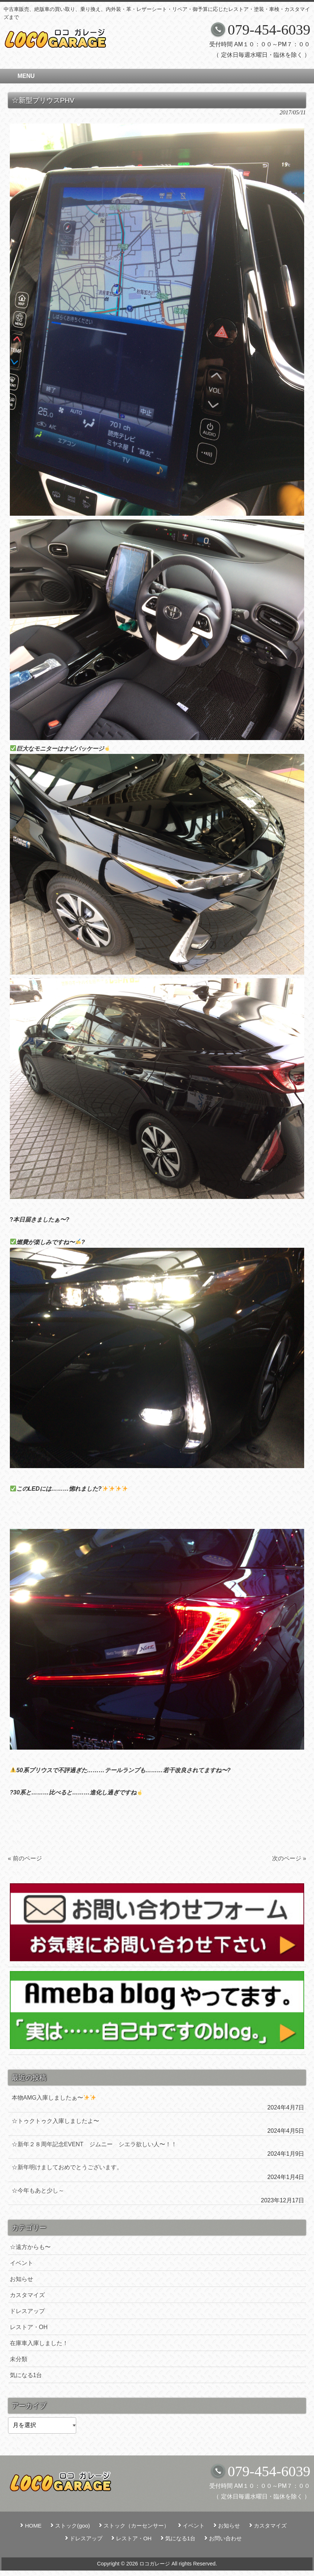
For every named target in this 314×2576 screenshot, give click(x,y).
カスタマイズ (27, 2295)
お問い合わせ (225, 2538)
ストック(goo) (72, 2525)
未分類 (18, 2359)
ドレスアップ (27, 2311)
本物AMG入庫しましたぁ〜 (54, 2098)
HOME (33, 2525)
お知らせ (21, 2279)
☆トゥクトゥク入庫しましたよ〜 (55, 2121)
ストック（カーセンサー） (136, 2525)
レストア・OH (29, 2327)
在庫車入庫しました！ (39, 2343)
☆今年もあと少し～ (38, 2190)
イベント (21, 2263)
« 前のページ (25, 1858)
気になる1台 (26, 2375)
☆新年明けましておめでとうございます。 (67, 2167)
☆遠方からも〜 (30, 2247)
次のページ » (289, 1858)
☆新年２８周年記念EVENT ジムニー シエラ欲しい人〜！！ (94, 2144)
